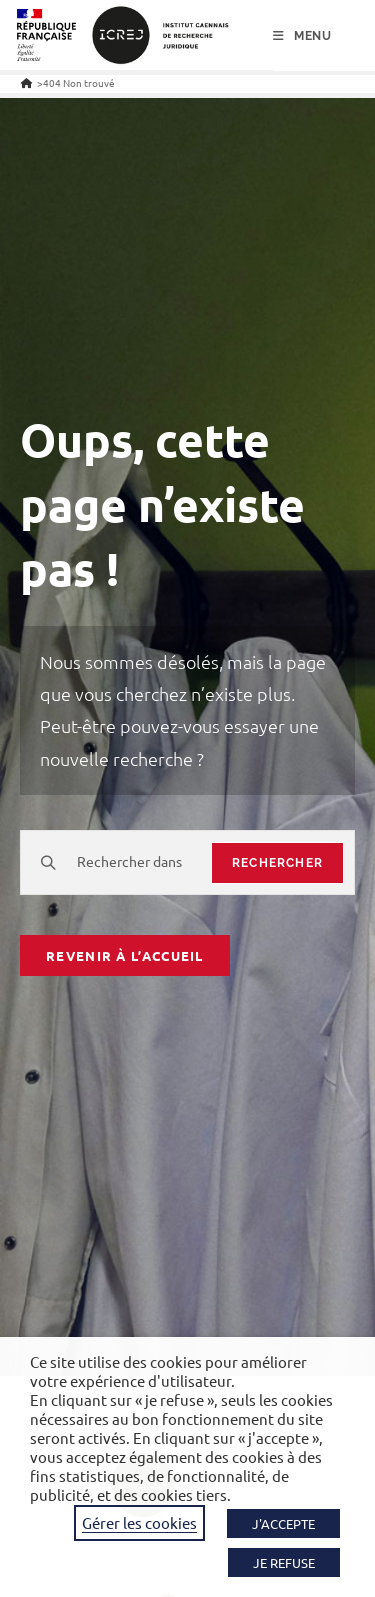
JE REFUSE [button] (284, 1562)
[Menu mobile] (302, 36)
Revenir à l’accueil (125, 955)
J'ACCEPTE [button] (283, 1523)
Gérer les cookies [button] (139, 1522)
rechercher (277, 863)
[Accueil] (26, 82)
